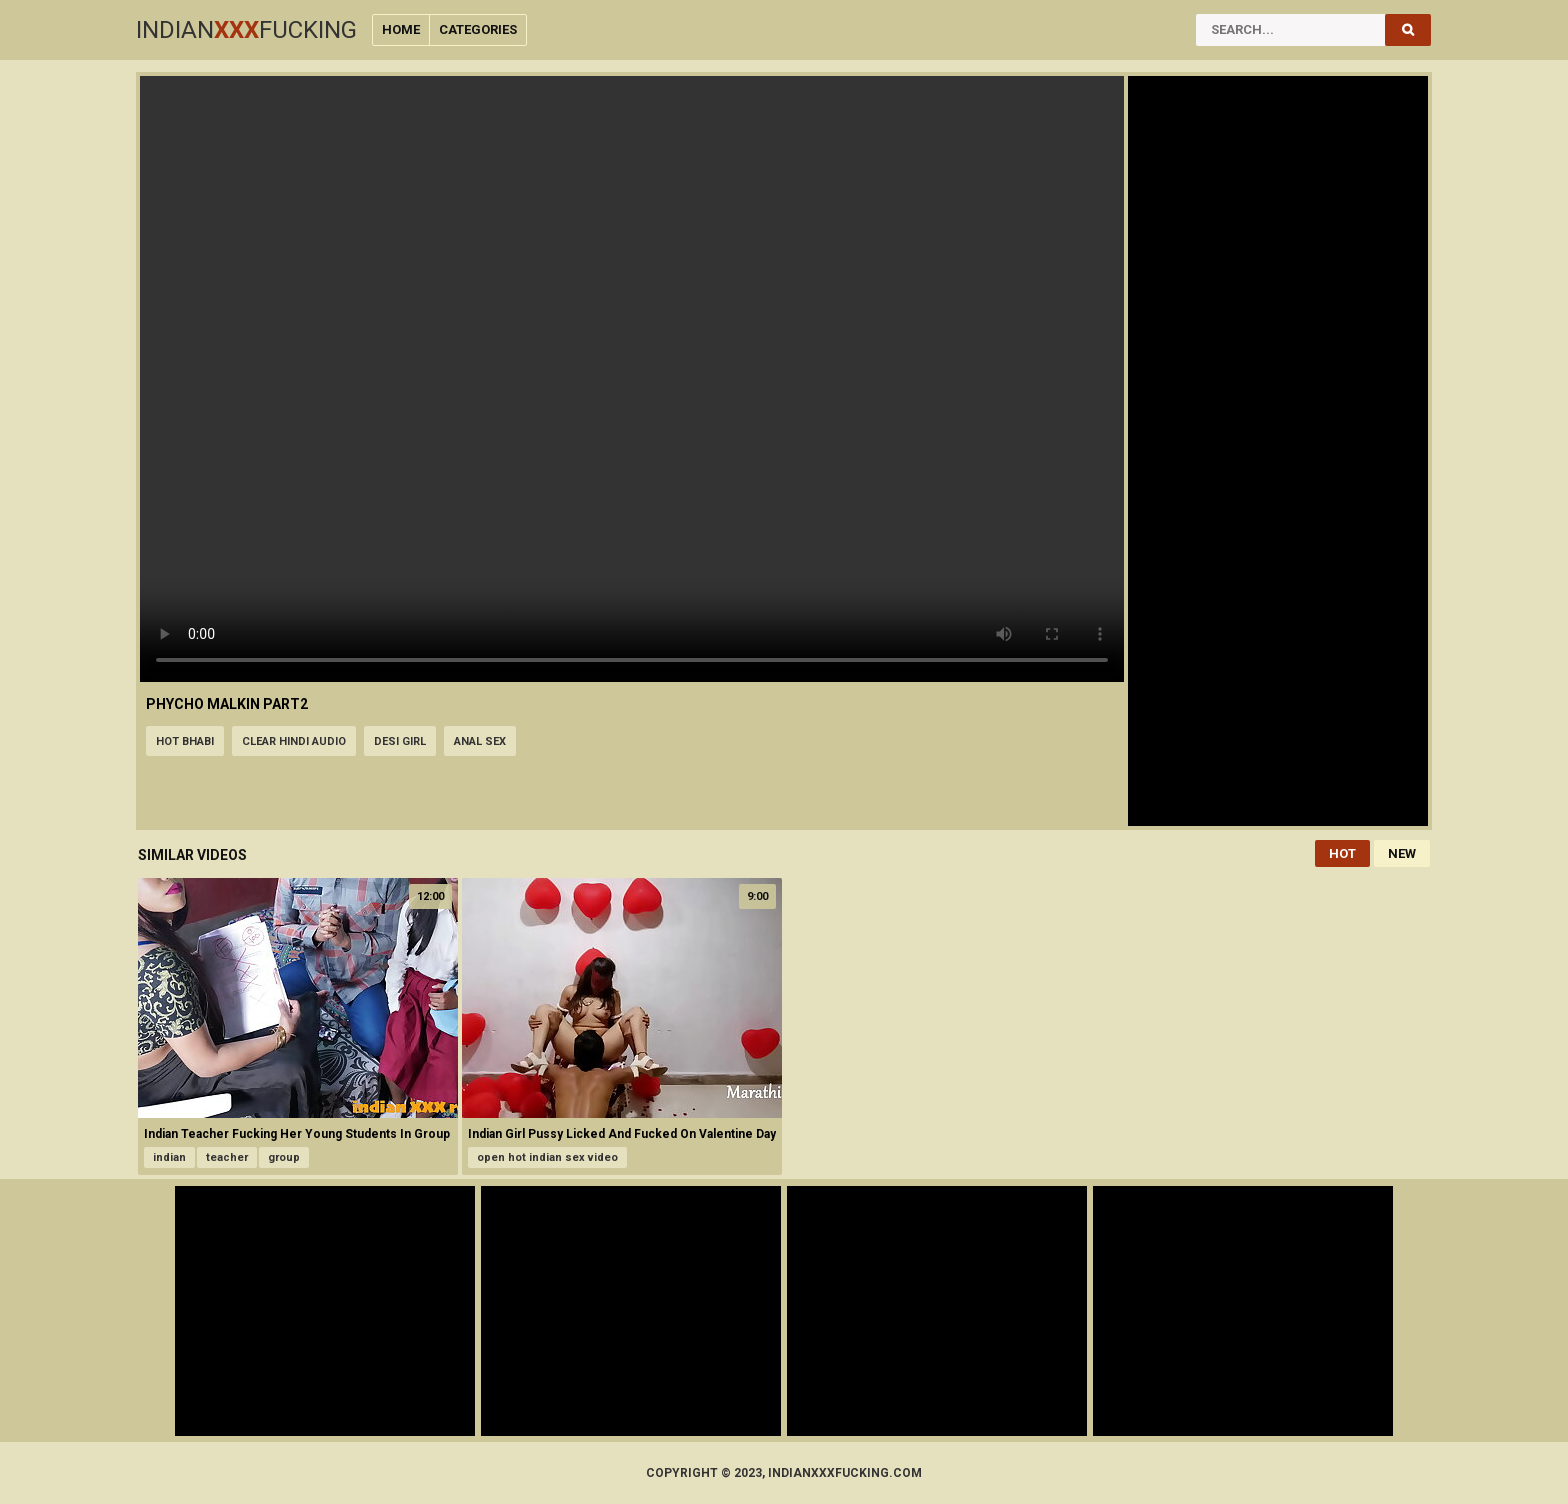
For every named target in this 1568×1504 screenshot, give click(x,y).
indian (169, 1157)
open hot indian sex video (547, 1157)
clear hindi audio (294, 741)
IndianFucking (246, 30)
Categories (478, 29)
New (1402, 853)
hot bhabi (185, 741)
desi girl (400, 741)
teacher (227, 1157)
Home (401, 29)
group (284, 1157)
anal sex (480, 741)
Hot (1342, 853)
